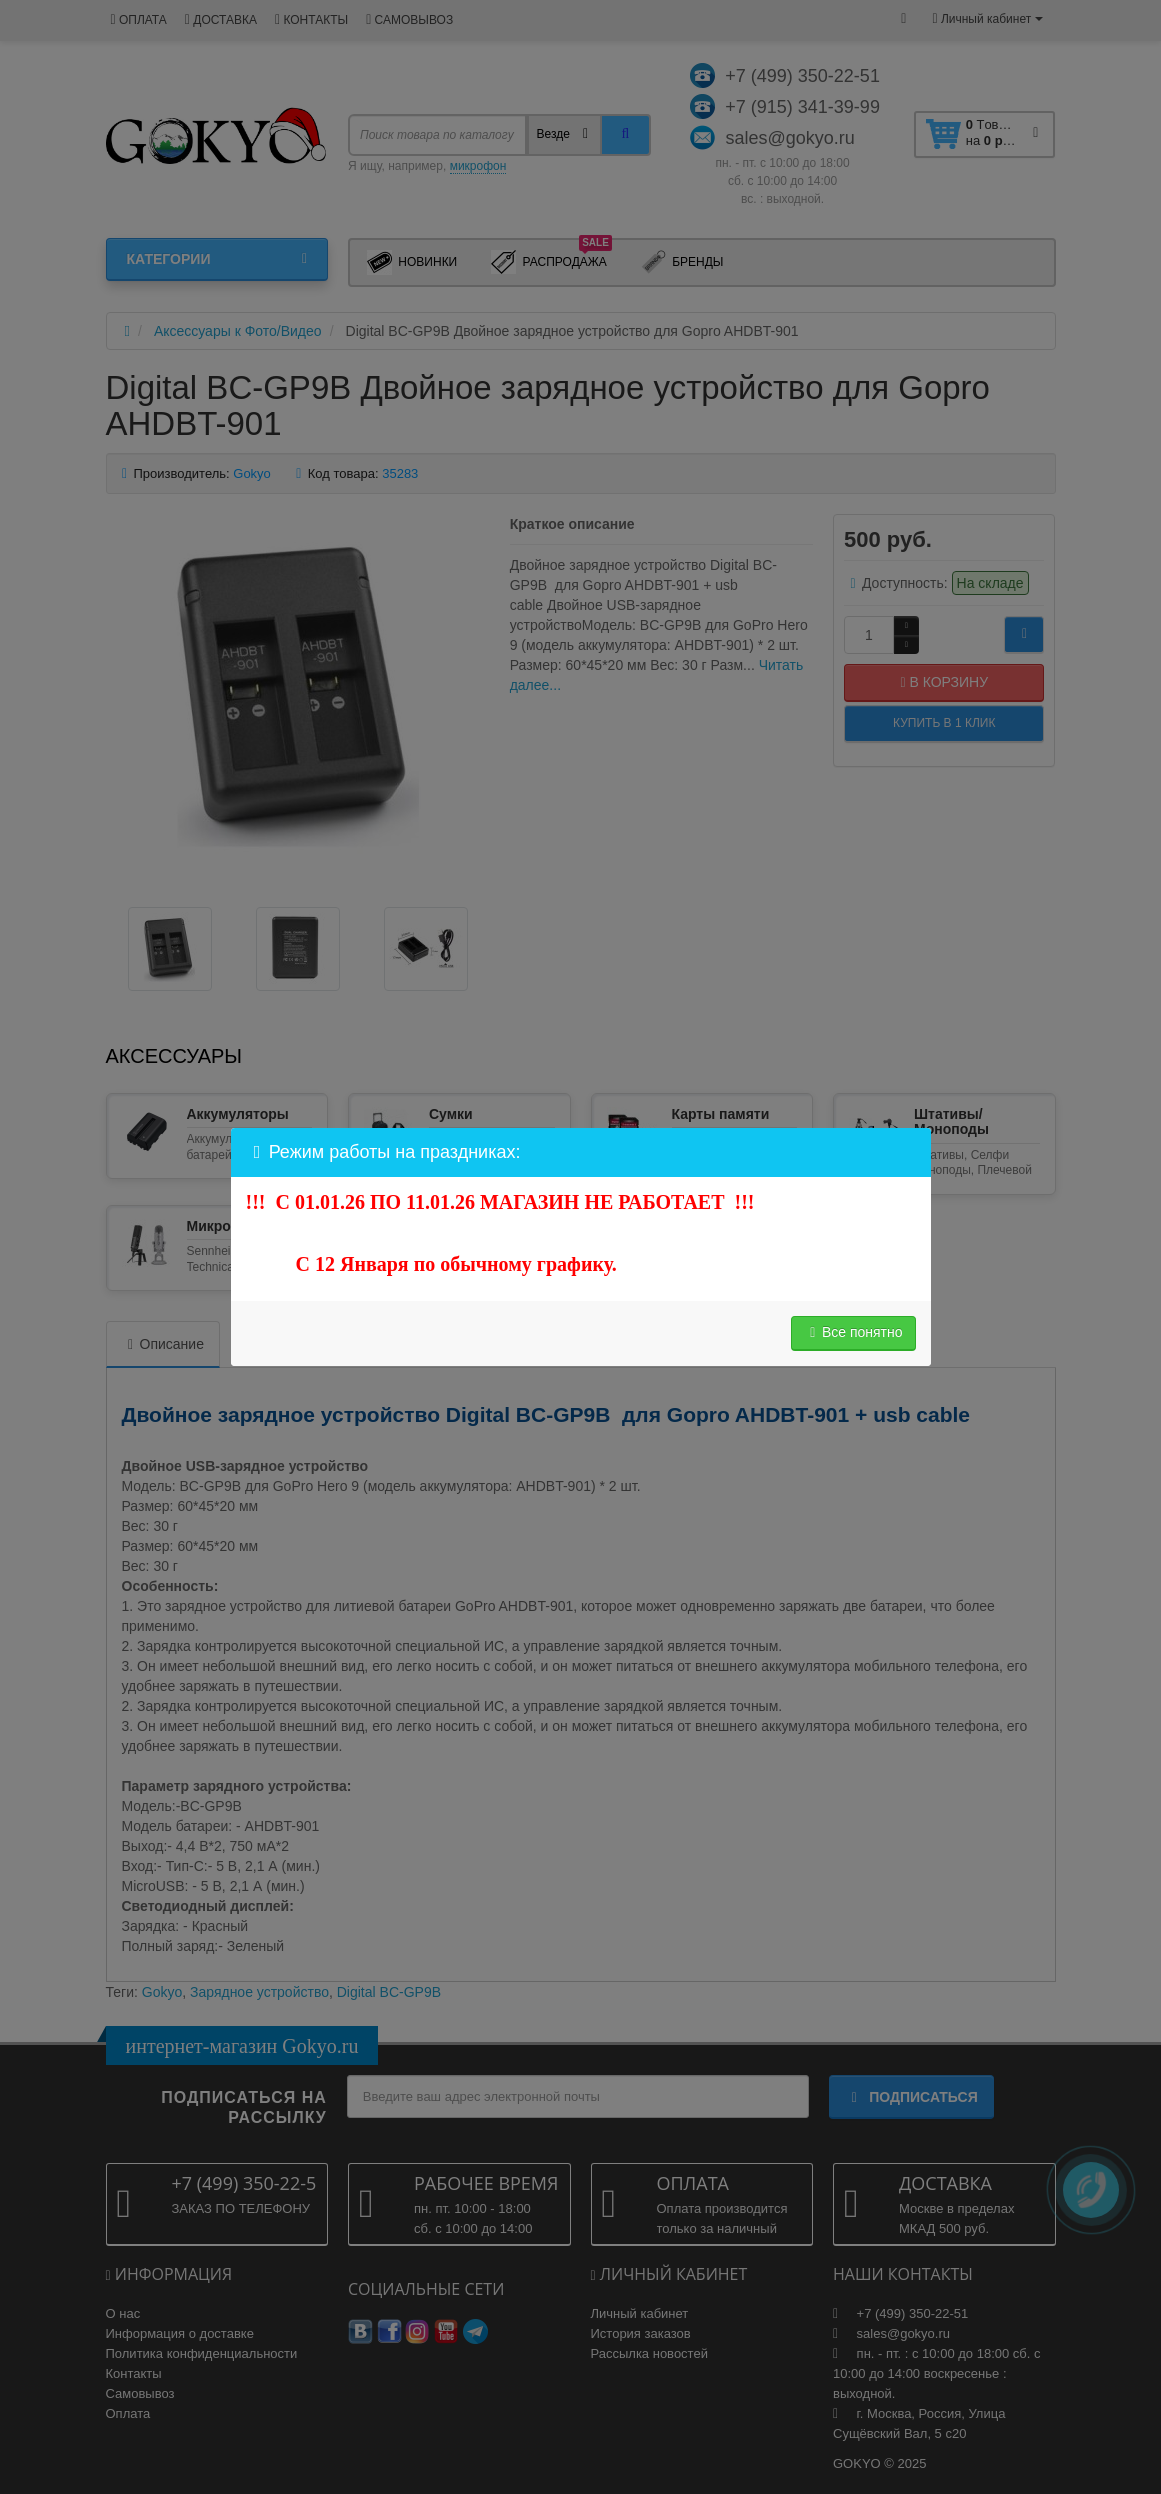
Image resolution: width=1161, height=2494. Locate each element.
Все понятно (853, 1332)
